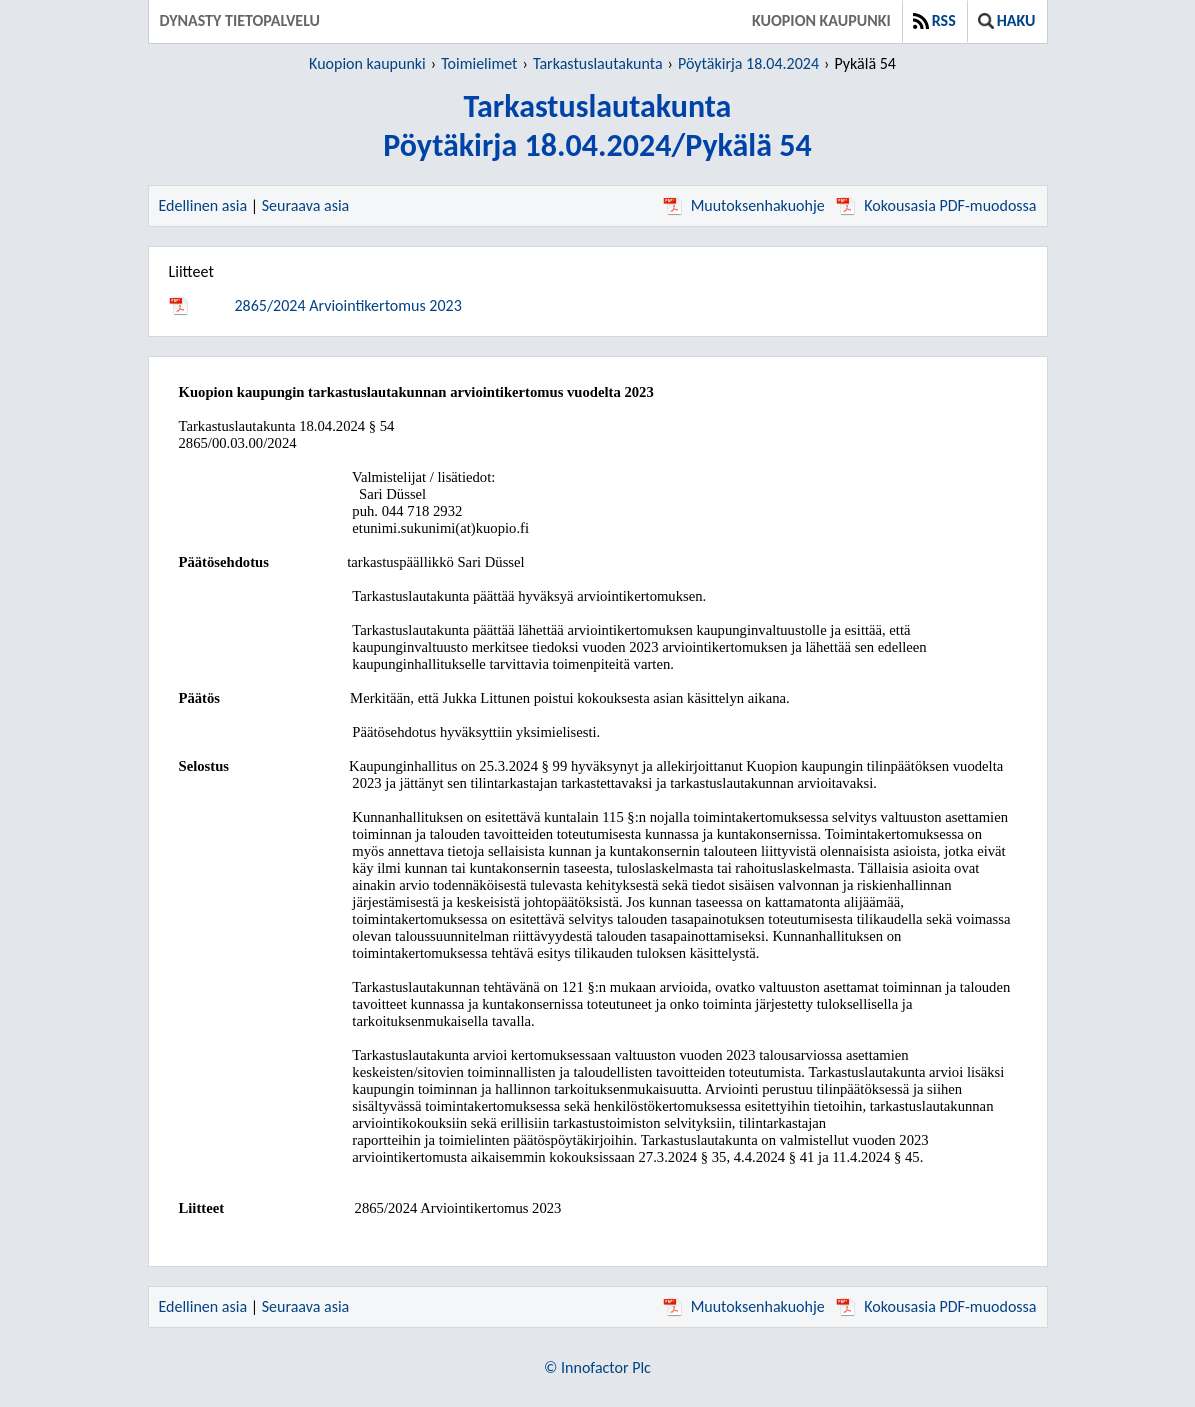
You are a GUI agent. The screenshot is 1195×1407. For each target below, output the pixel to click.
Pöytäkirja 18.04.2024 (748, 63)
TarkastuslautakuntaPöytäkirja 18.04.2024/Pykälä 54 (597, 126)
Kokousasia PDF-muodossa (936, 205)
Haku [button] (1007, 20)
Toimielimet (479, 63)
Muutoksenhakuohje (744, 205)
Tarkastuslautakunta (598, 63)
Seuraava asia (306, 205)
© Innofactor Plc (597, 1367)
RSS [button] (934, 20)
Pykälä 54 (864, 63)
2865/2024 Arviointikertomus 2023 (348, 305)
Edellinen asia (203, 205)
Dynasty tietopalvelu (240, 20)
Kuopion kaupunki (821, 20)
